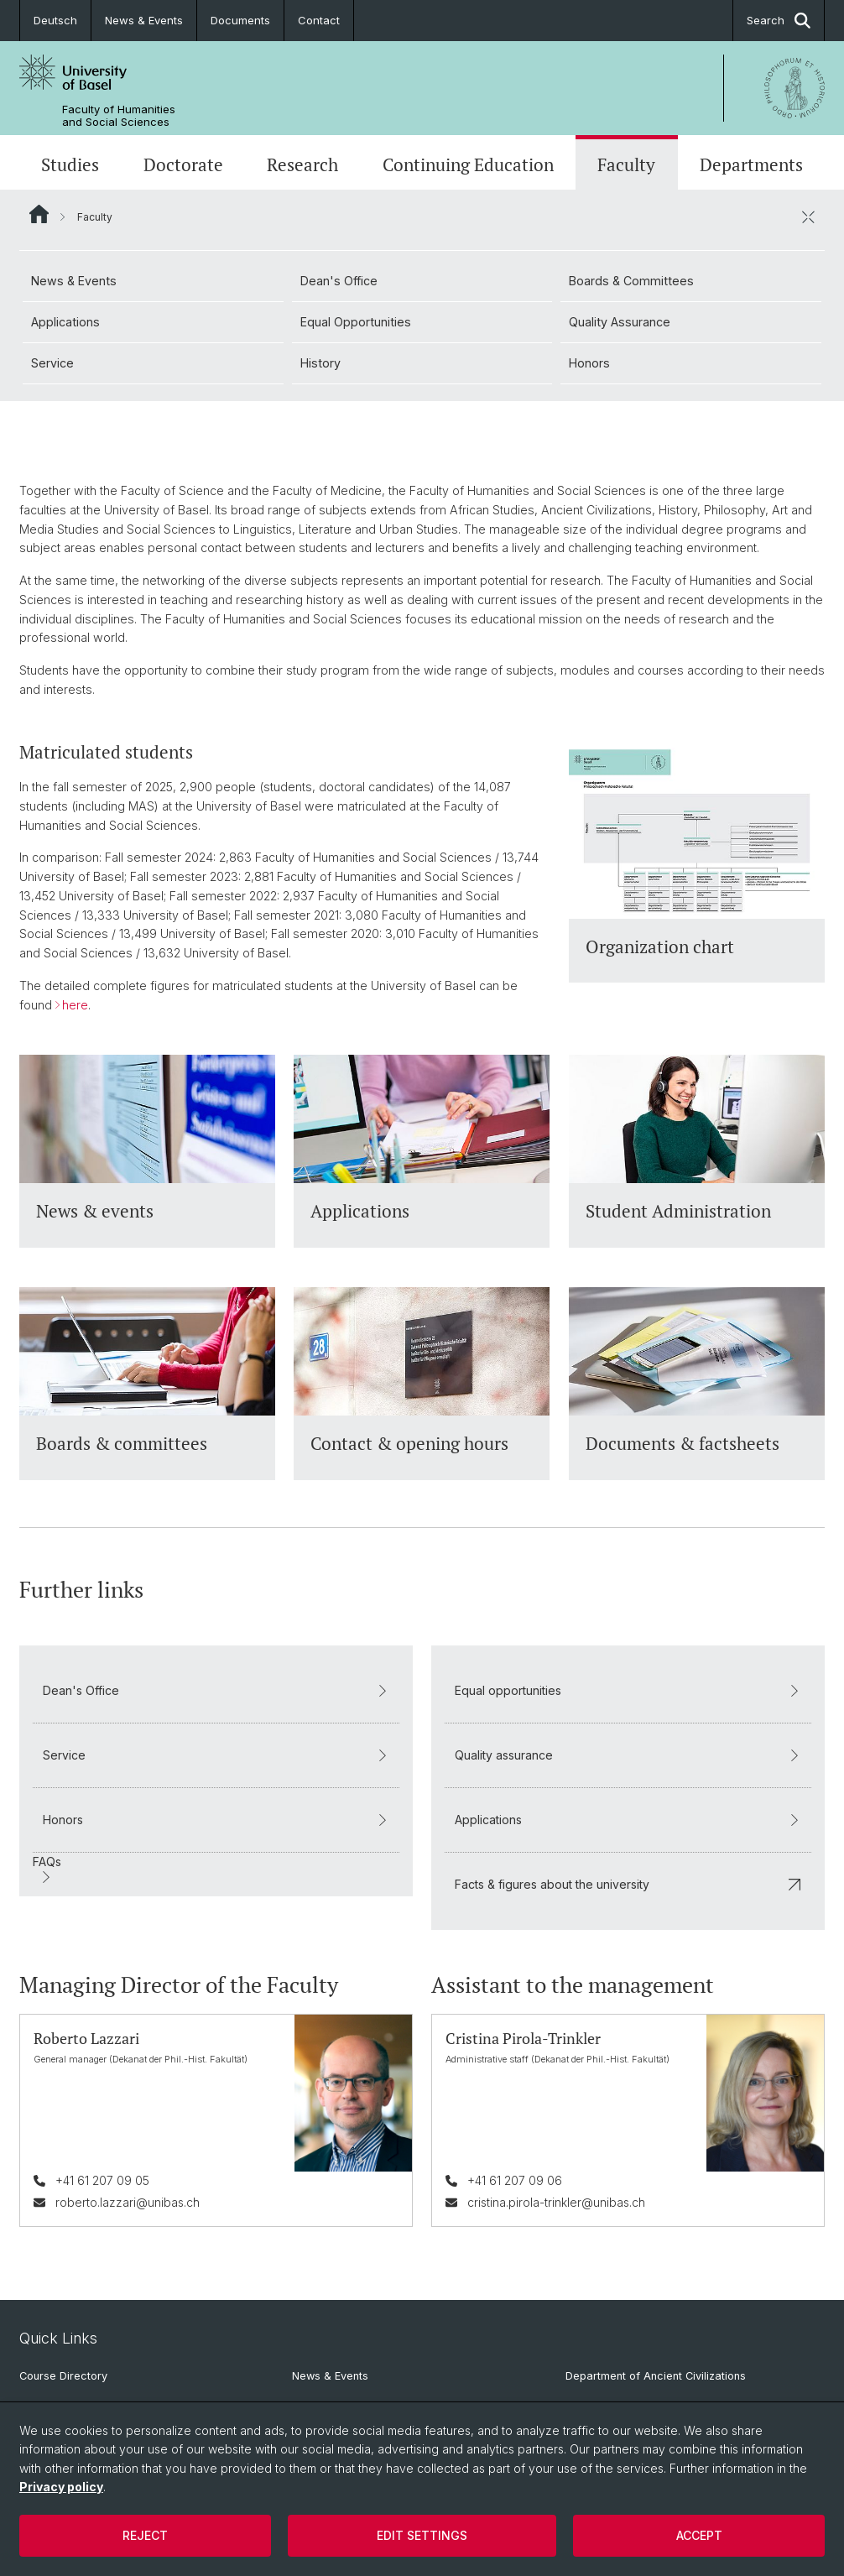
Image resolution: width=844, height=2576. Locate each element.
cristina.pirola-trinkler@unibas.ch (556, 2201)
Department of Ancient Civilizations (655, 2376)
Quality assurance (628, 1754)
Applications (65, 322)
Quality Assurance (619, 322)
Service (52, 363)
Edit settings (422, 2535)
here (75, 1004)
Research (302, 164)
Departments (751, 164)
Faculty (626, 164)
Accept (699, 2535)
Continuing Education (468, 164)
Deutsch (55, 20)
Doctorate (183, 164)
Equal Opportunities (355, 322)
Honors (589, 363)
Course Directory (63, 2376)
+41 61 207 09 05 (102, 2179)
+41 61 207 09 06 (514, 2179)
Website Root (39, 214)
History (320, 363)
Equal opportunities (628, 1689)
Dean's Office (339, 281)
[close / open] (808, 216)
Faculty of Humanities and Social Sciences (118, 115)
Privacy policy (61, 2487)
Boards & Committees (631, 281)
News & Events (144, 20)
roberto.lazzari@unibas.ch (127, 2201)
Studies (70, 164)
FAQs (47, 1868)
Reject (145, 2535)
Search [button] (778, 21)
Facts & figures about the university (628, 1883)
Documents (240, 20)
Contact (319, 20)
